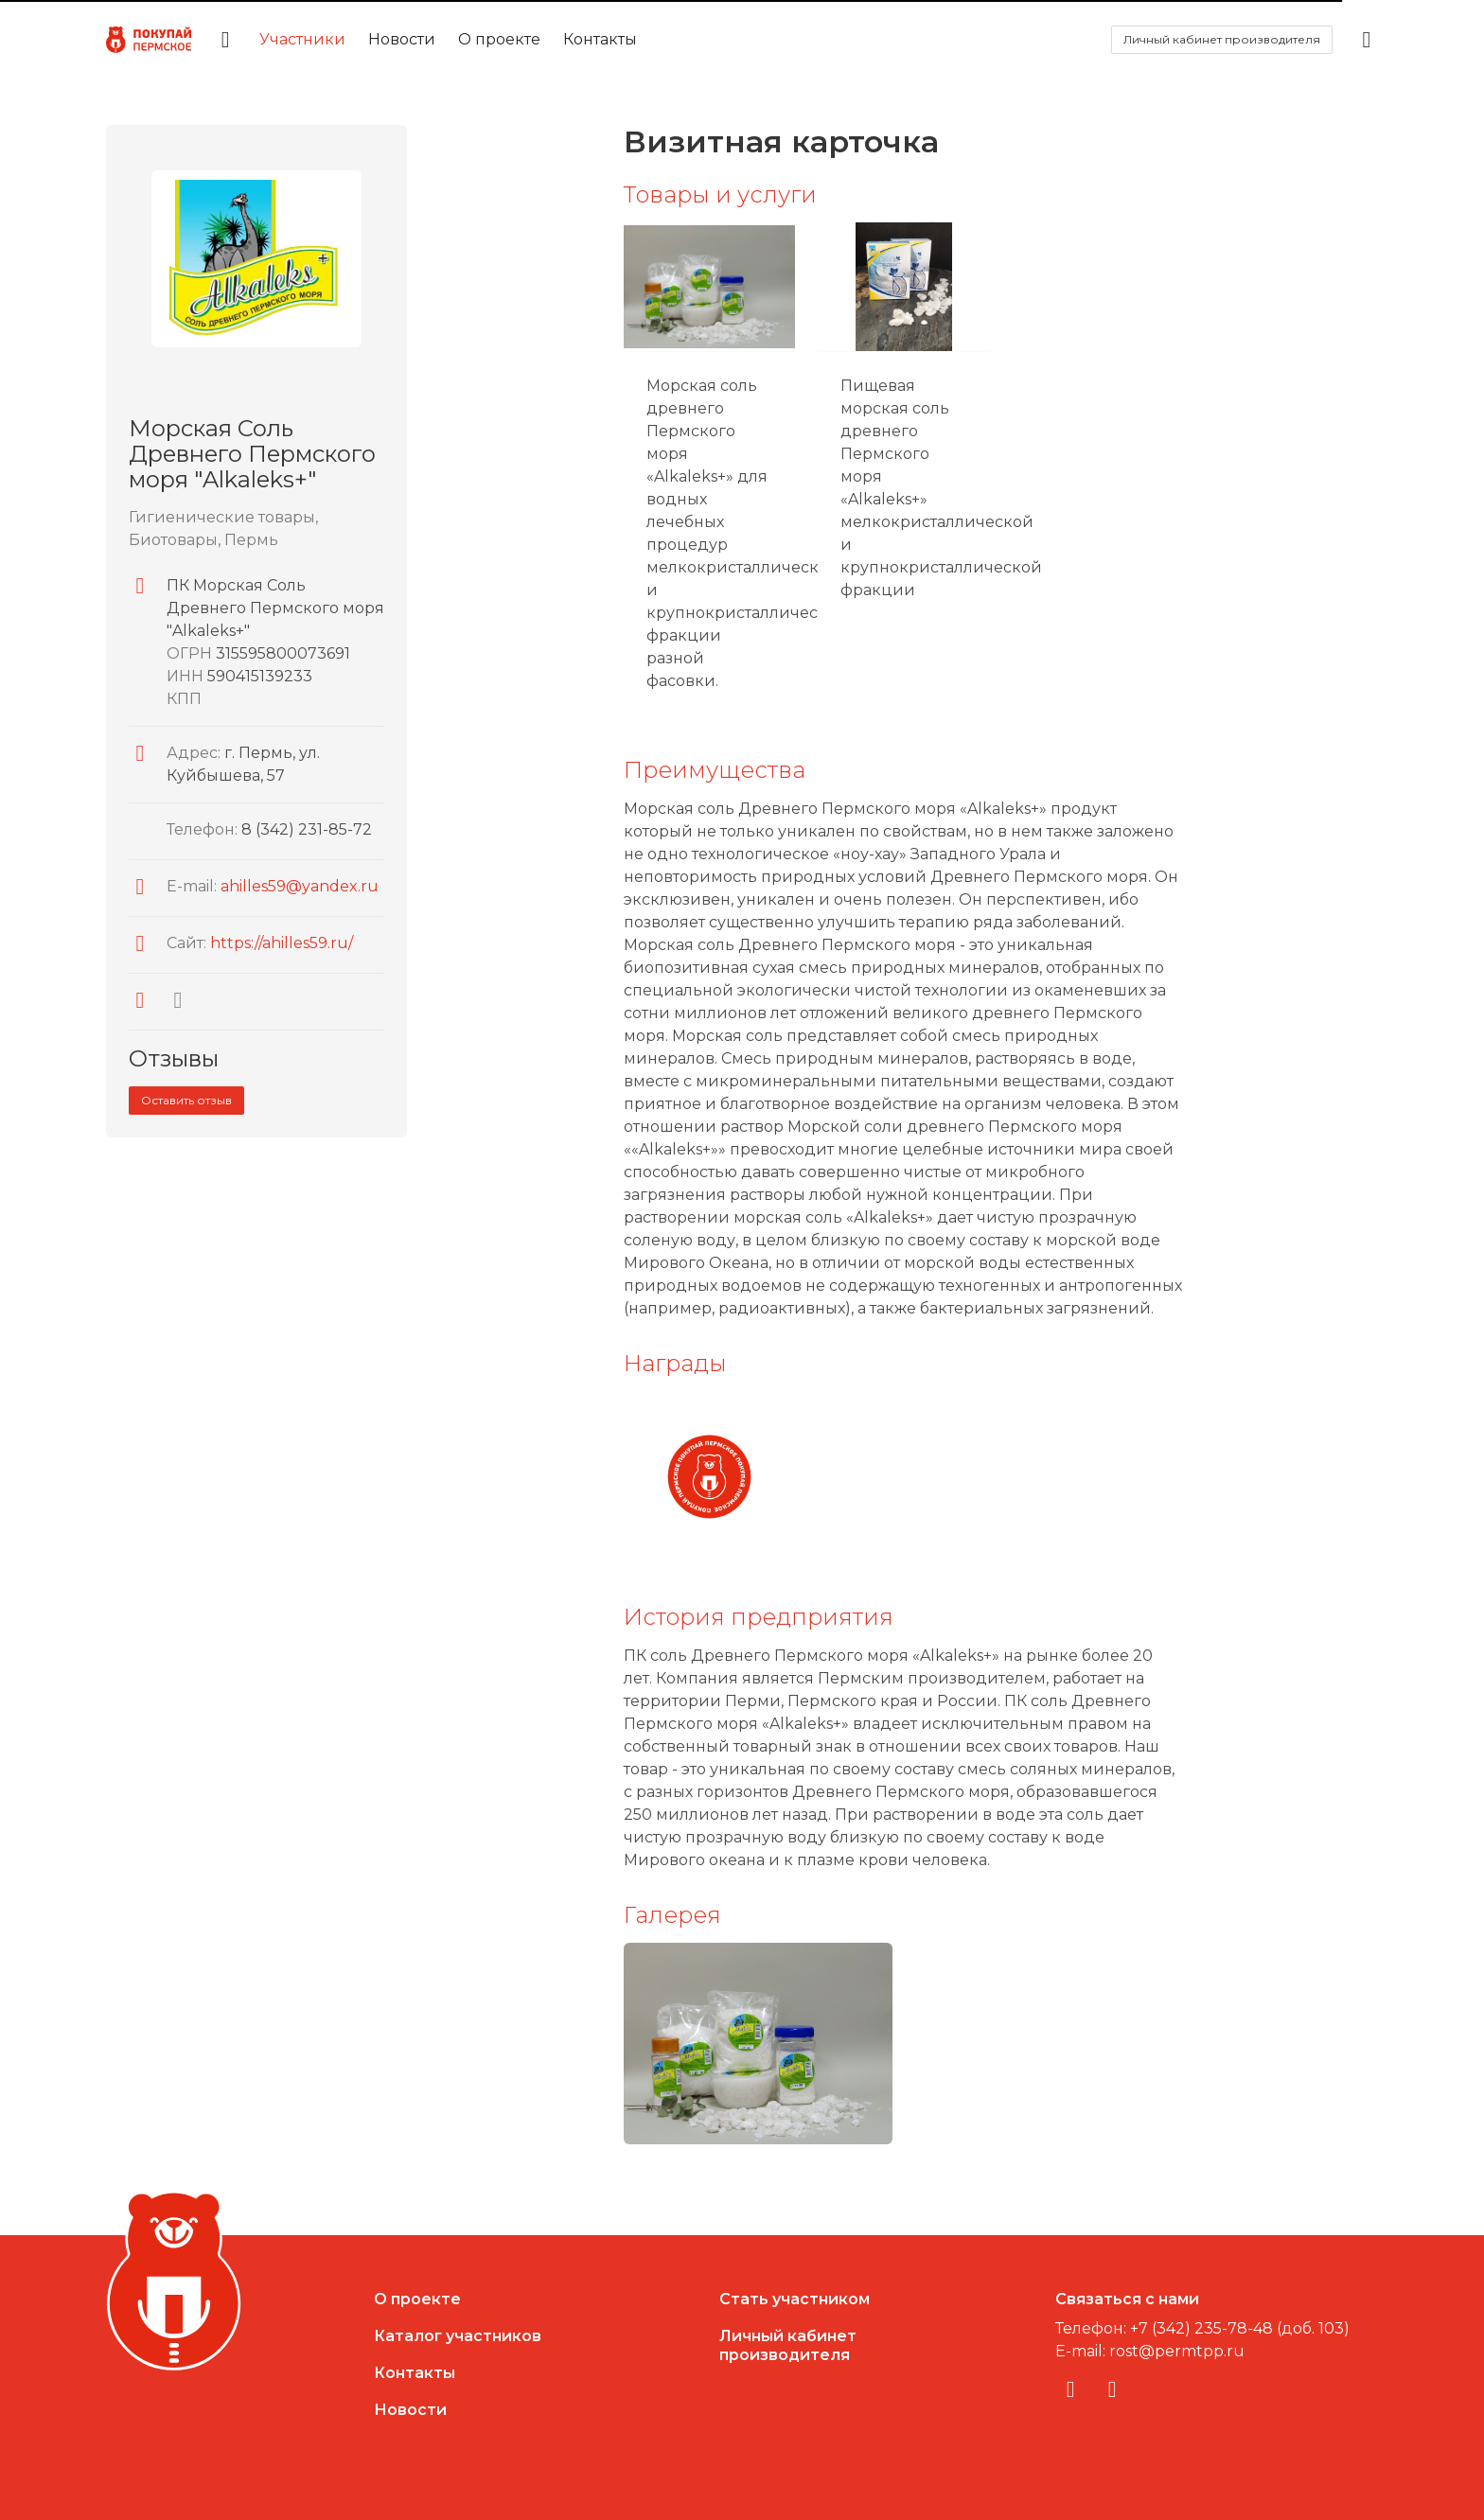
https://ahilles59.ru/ (281, 943)
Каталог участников (457, 2336)
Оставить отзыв (186, 1100)
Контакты (600, 39)
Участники (302, 39)
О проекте (499, 39)
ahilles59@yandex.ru (300, 886)
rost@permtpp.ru (1177, 2351)
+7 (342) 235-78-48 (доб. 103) (1240, 2328)
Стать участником (794, 2299)
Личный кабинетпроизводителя (788, 2345)
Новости (401, 39)
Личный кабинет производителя (1221, 39)
